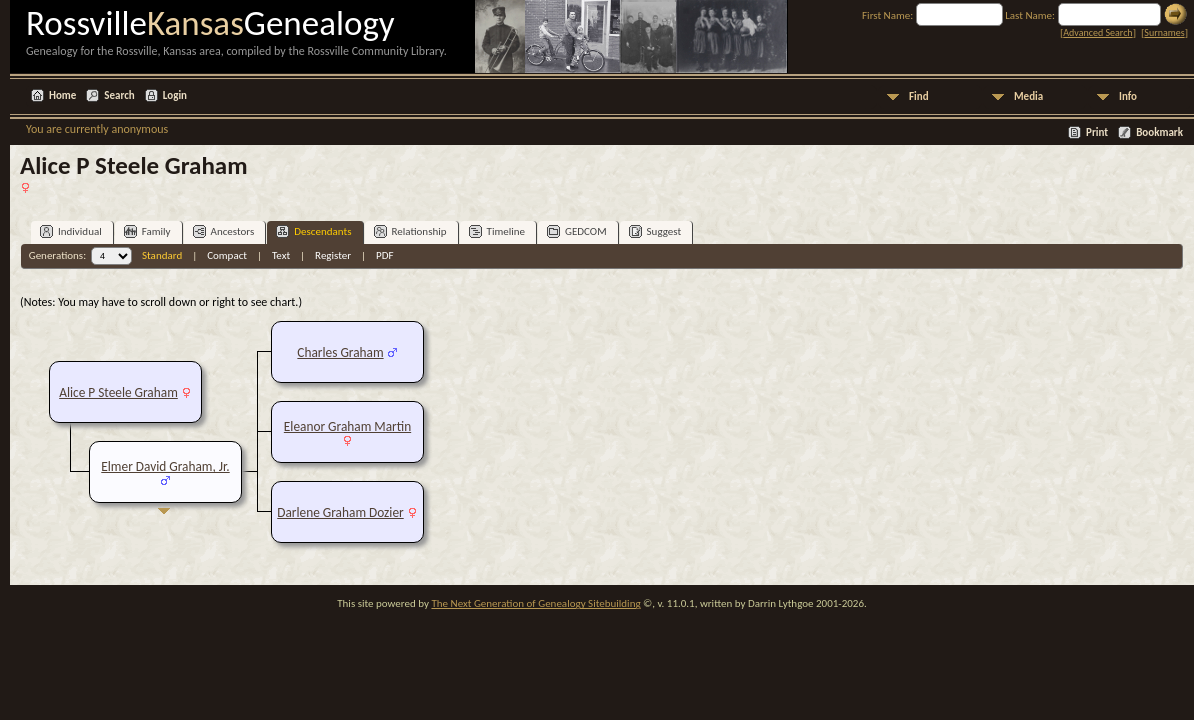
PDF (385, 255)
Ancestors (224, 231)
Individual (71, 231)
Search (119, 95)
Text (281, 255)
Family (147, 231)
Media (1028, 96)
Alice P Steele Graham (118, 392)
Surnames (1164, 32)
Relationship (410, 231)
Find (919, 96)
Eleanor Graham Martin (347, 426)
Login (175, 95)
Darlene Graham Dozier (340, 512)
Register (333, 255)
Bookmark (1159, 132)
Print (1097, 132)
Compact (227, 255)
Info (1128, 96)
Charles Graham (340, 352)
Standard (162, 255)
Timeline (497, 231)
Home (62, 95)
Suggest (655, 231)
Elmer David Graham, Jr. (165, 466)
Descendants (313, 231)
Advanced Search (1097, 32)
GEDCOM (577, 231)
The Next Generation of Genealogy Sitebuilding (535, 603)
